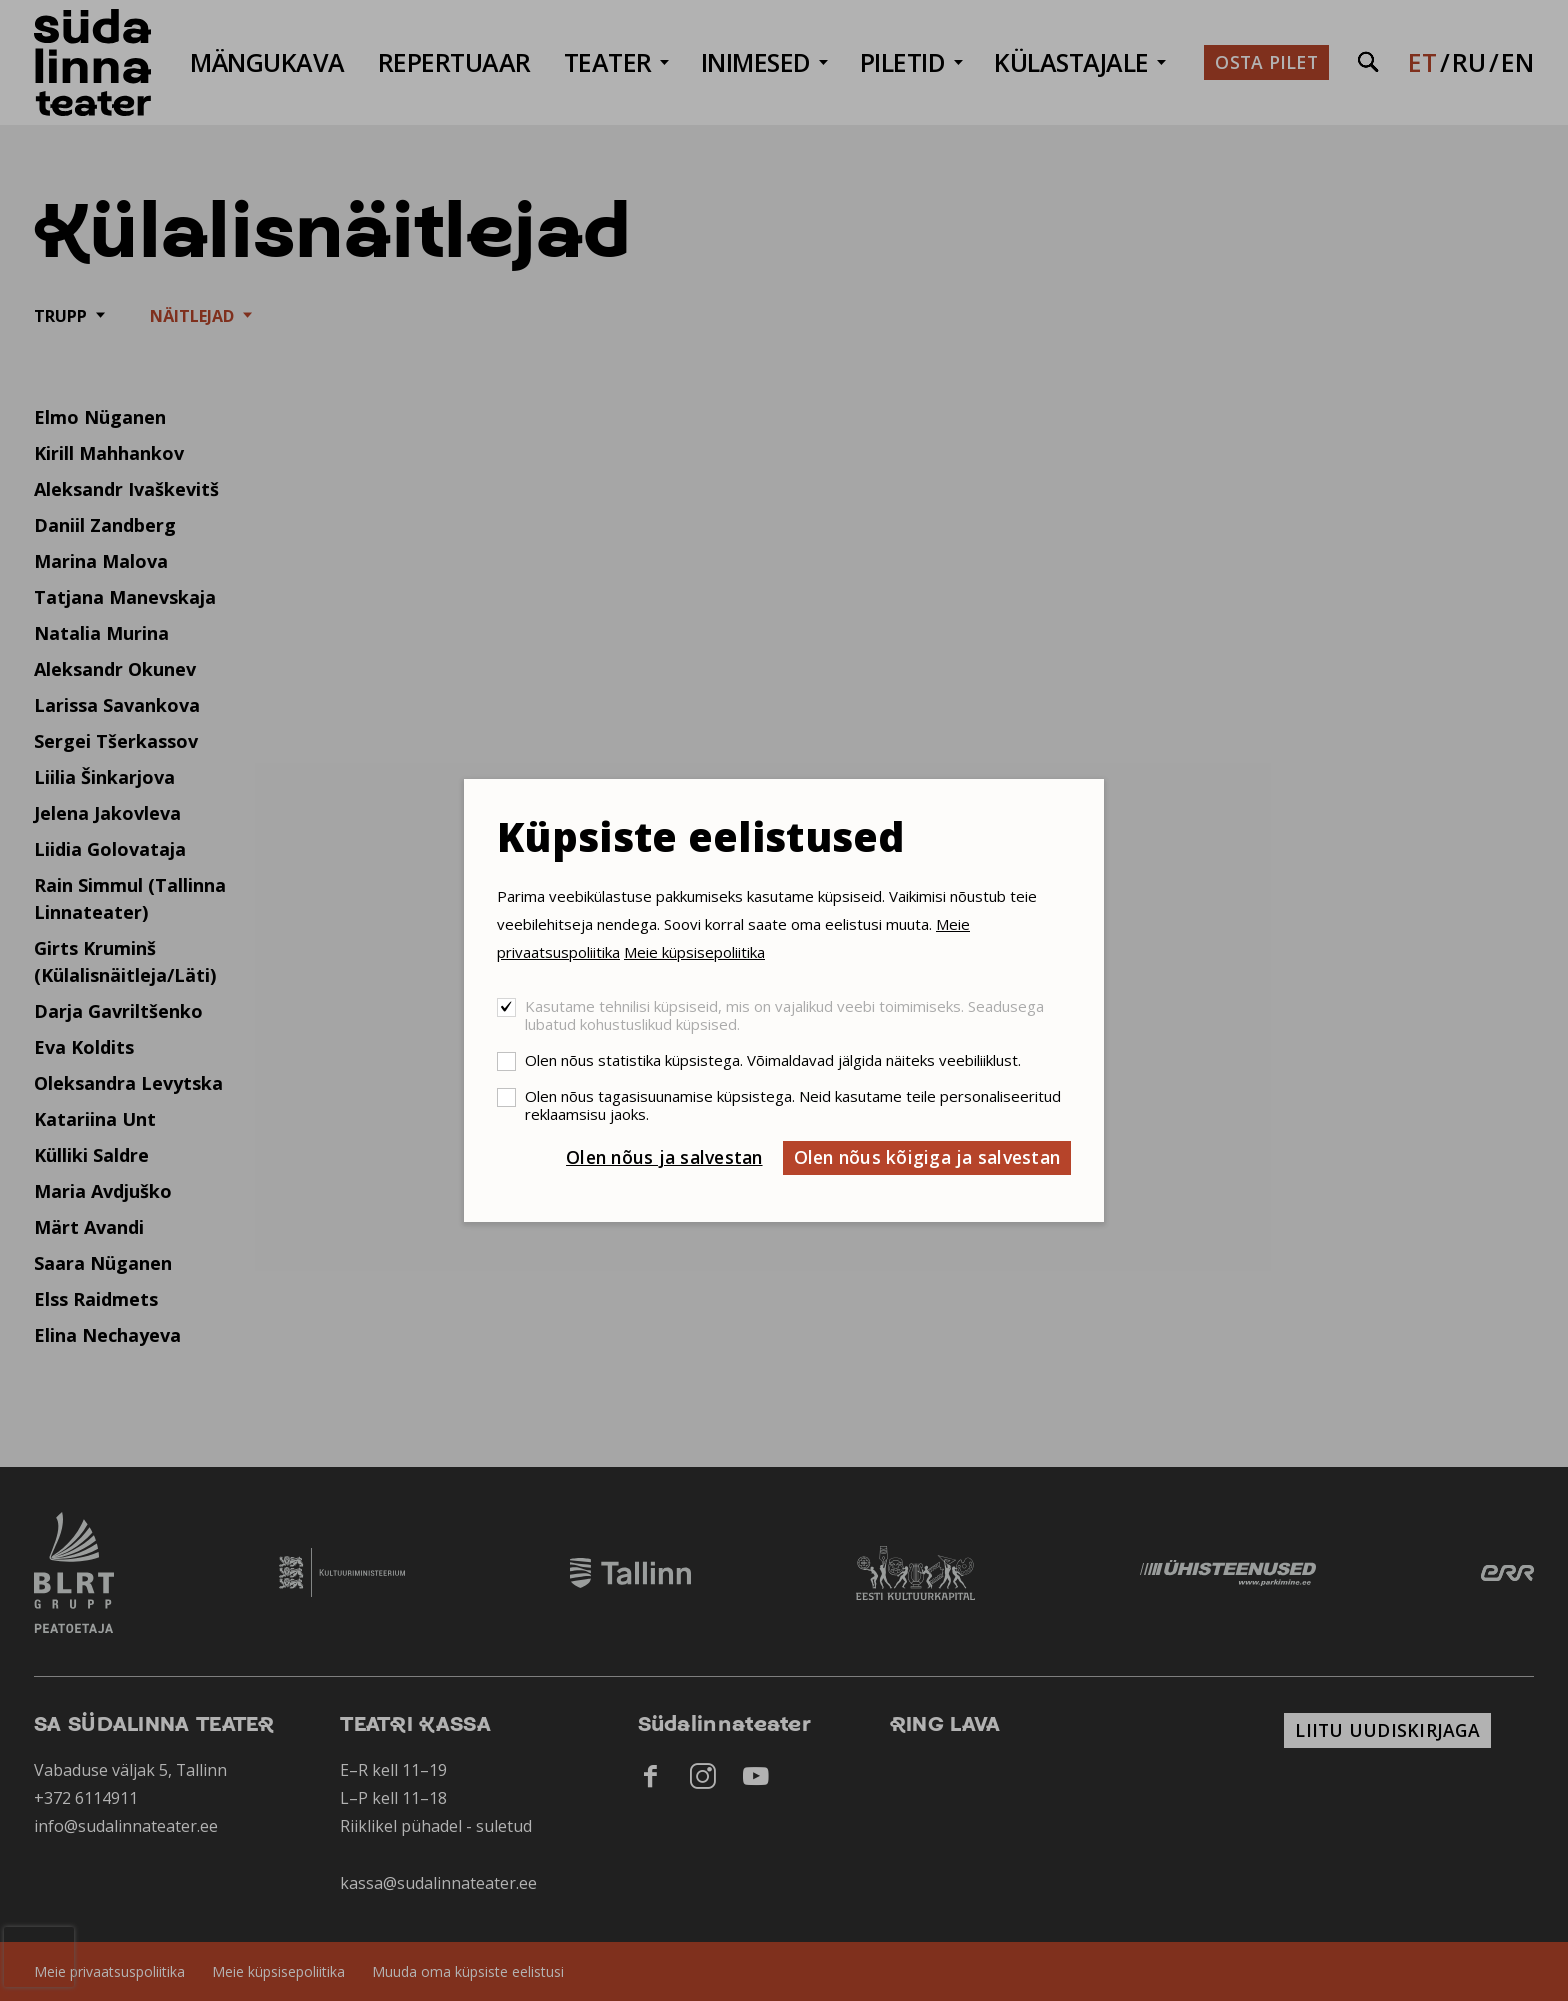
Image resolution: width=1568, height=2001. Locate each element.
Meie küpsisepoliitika (694, 952)
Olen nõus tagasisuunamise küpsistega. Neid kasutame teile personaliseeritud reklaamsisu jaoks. (793, 1105)
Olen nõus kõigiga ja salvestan (927, 1157)
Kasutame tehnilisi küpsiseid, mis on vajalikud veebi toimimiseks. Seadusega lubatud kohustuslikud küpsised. (784, 1015)
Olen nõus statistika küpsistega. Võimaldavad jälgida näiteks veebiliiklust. (773, 1060)
